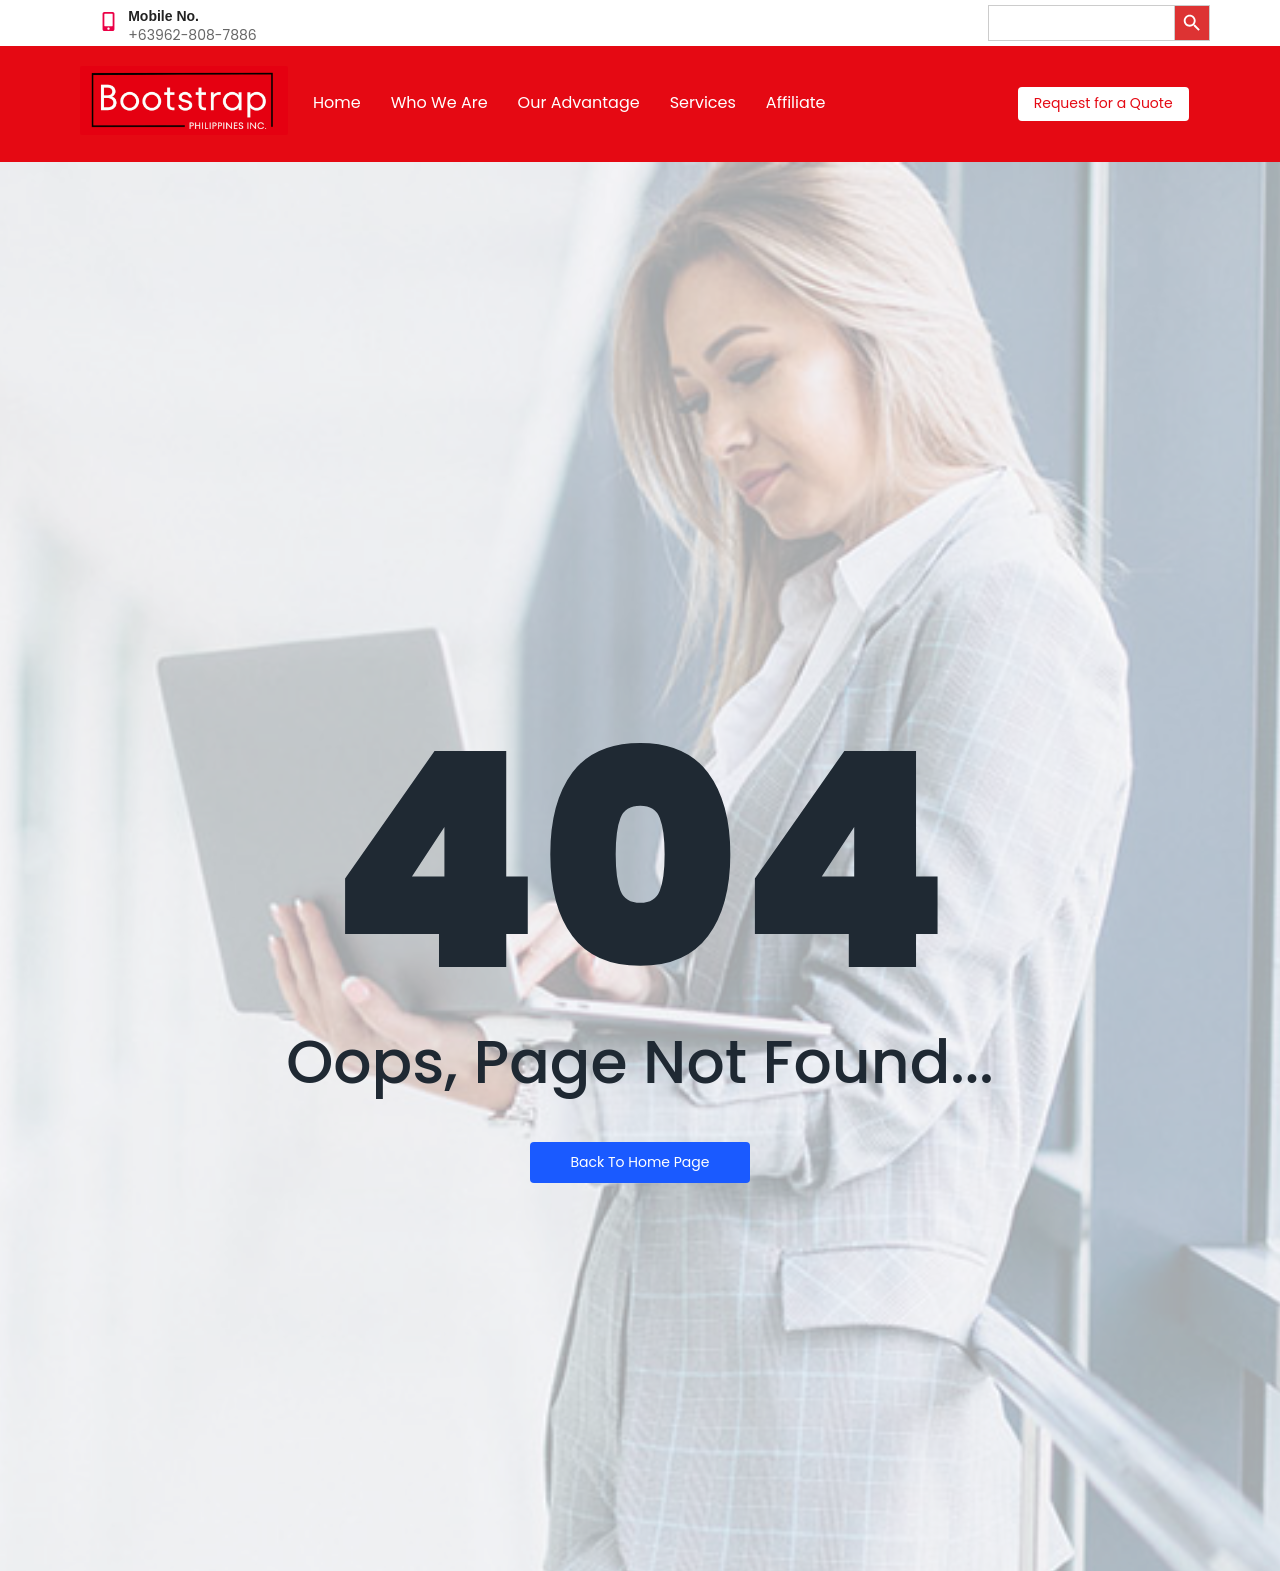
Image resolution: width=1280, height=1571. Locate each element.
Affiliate (796, 102)
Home (337, 102)
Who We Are (439, 102)
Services (703, 102)
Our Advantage (579, 102)
